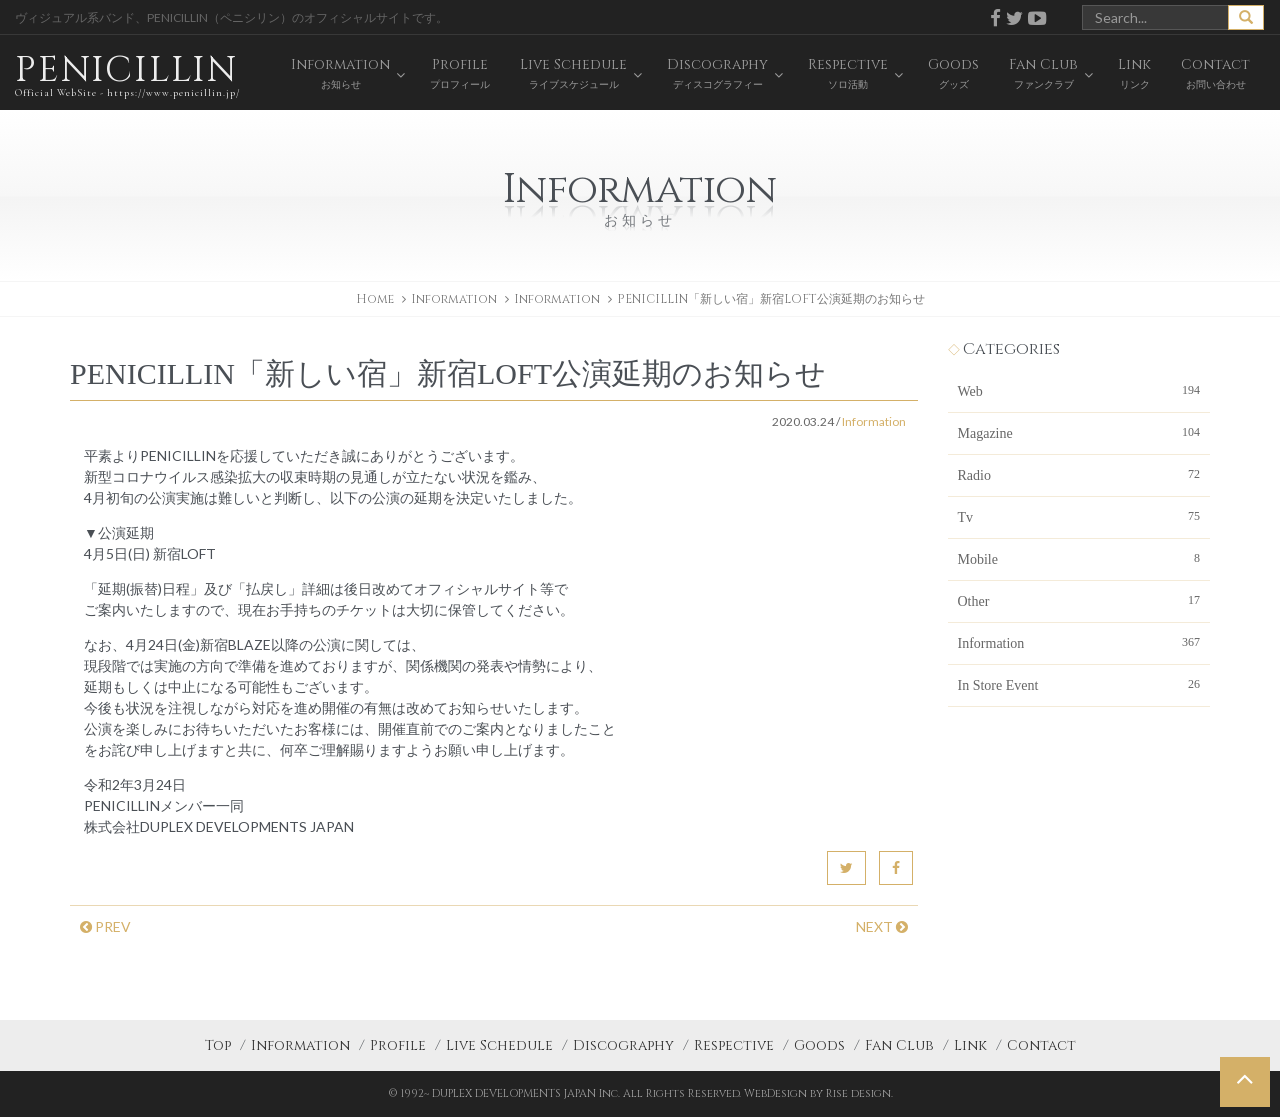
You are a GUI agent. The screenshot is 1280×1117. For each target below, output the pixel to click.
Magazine (1079, 432)
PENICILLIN (127, 74)
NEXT (882, 926)
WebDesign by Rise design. (818, 1093)
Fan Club (899, 1045)
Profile (398, 1045)
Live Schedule (499, 1045)
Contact (1041, 1045)
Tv (1079, 516)
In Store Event (1079, 684)
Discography (623, 1045)
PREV (105, 926)
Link (970, 1045)
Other (1079, 600)
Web (1079, 390)
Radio (1079, 474)
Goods (819, 1045)
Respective (734, 1045)
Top (218, 1045)
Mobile (1079, 558)
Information (557, 299)
